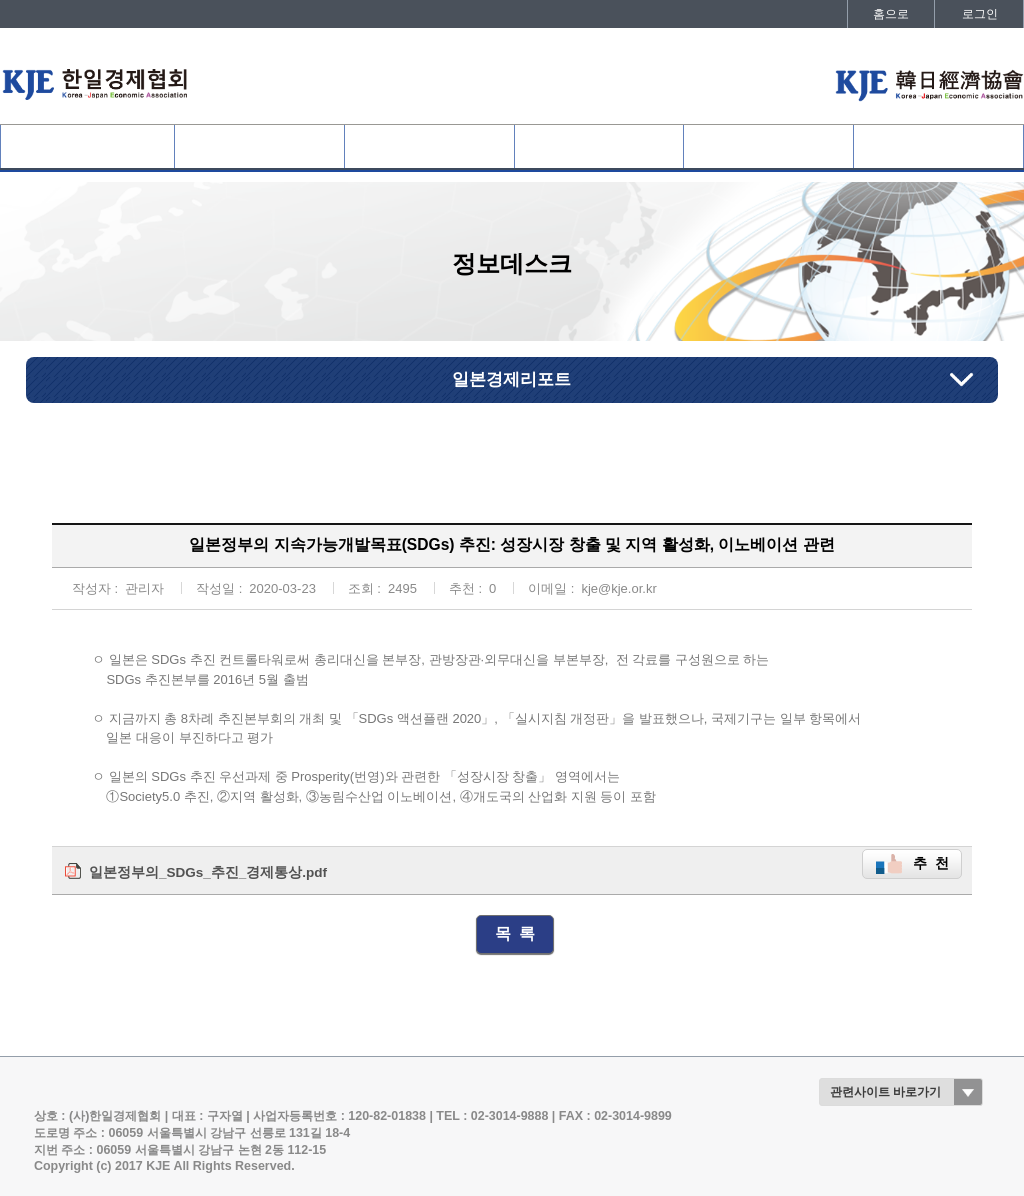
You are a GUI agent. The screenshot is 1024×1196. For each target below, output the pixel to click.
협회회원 (259, 146)
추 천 (931, 863)
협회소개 (87, 146)
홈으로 (891, 14)
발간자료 (939, 146)
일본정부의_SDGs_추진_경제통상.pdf (208, 872)
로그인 (980, 14)
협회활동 (599, 146)
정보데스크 (769, 146)
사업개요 (429, 146)
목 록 (515, 933)
